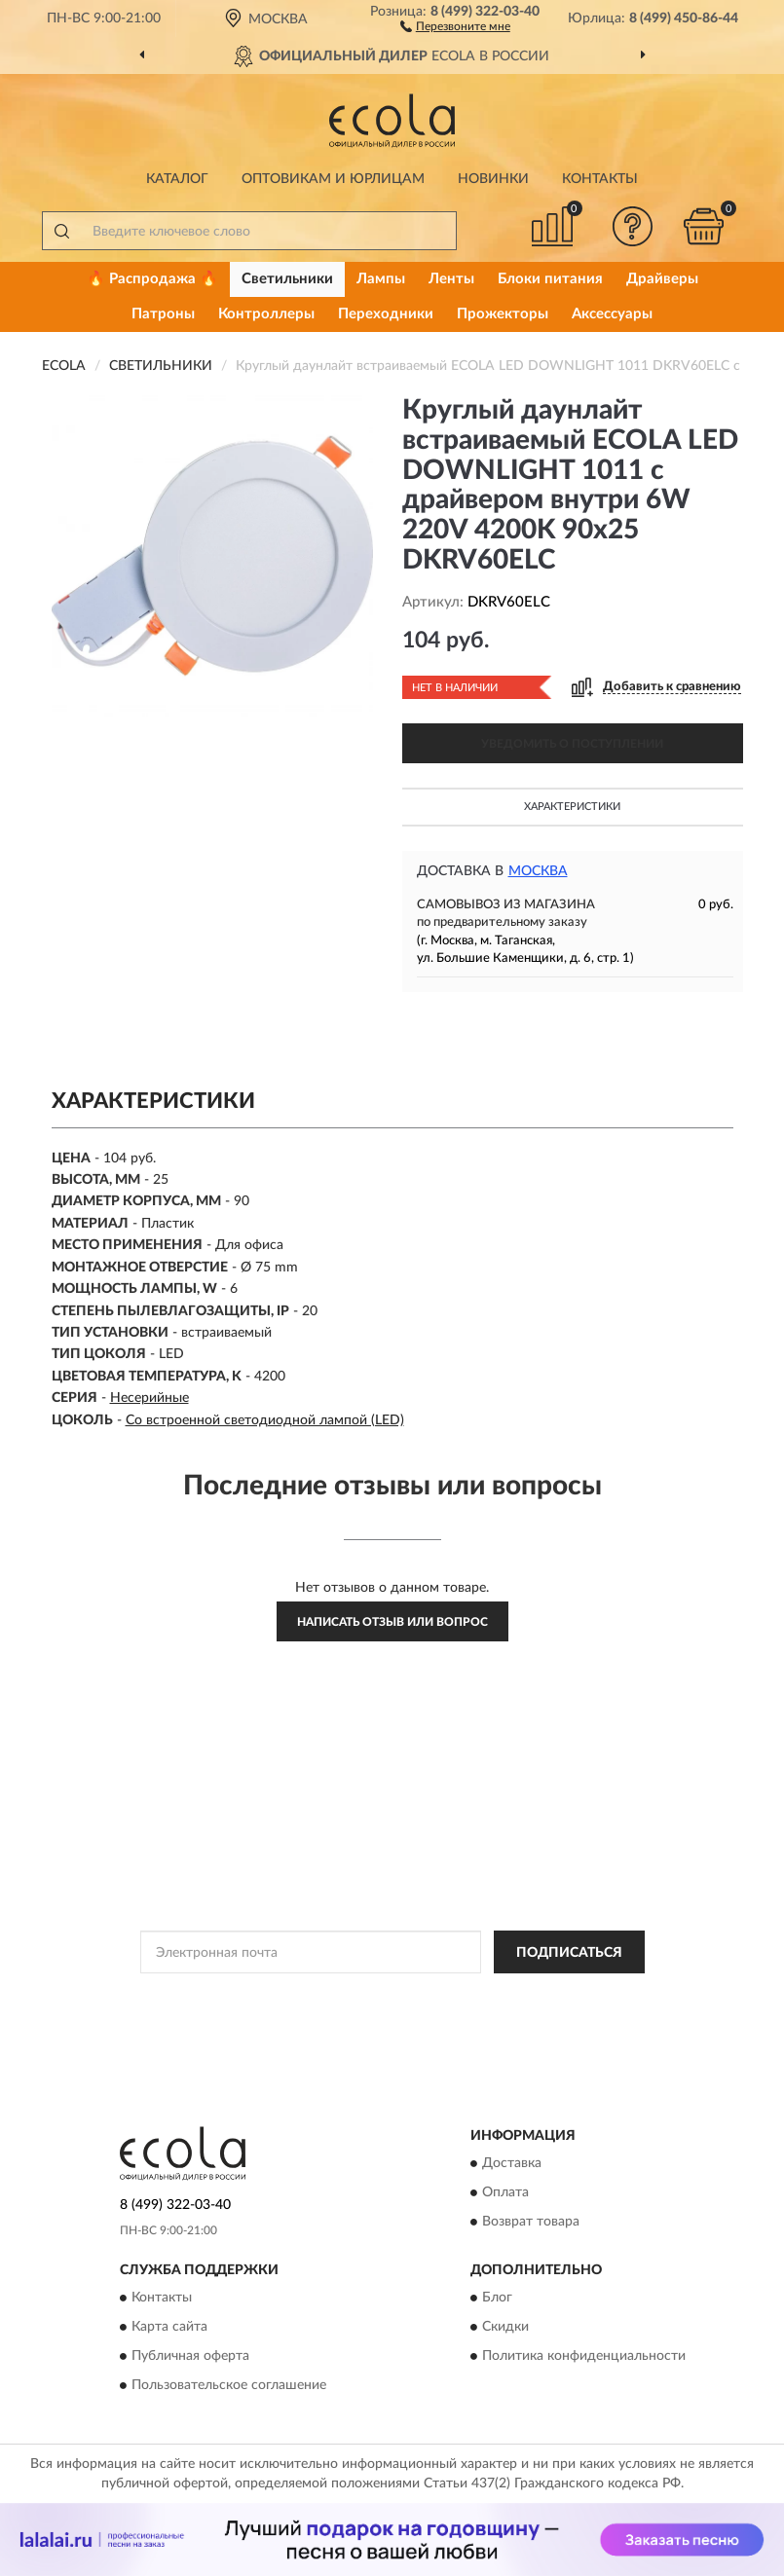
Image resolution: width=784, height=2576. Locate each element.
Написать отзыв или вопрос (392, 1622)
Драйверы (662, 279)
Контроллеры (266, 314)
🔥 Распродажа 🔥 (152, 279)
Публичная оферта (190, 2357)
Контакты (600, 179)
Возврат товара (530, 2221)
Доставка (511, 2163)
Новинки (493, 179)
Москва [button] (538, 871)
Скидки (505, 2328)
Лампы (380, 279)
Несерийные (149, 1398)
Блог (497, 2298)
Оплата (505, 2192)
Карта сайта (169, 2328)
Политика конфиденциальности (584, 2357)
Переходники (385, 314)
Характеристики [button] (572, 806)
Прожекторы (502, 314)
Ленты (451, 279)
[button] (455, 25)
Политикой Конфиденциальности (487, 1996)
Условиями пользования (377, 2012)
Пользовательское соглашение (228, 2386)
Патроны (163, 314)
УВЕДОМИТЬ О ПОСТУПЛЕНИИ (572, 744)
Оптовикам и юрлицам (333, 179)
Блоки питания (550, 279)
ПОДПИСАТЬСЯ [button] (569, 1953)
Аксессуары (612, 314)
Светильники (287, 279)
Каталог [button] (177, 179)
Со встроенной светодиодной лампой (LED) (265, 1420)
